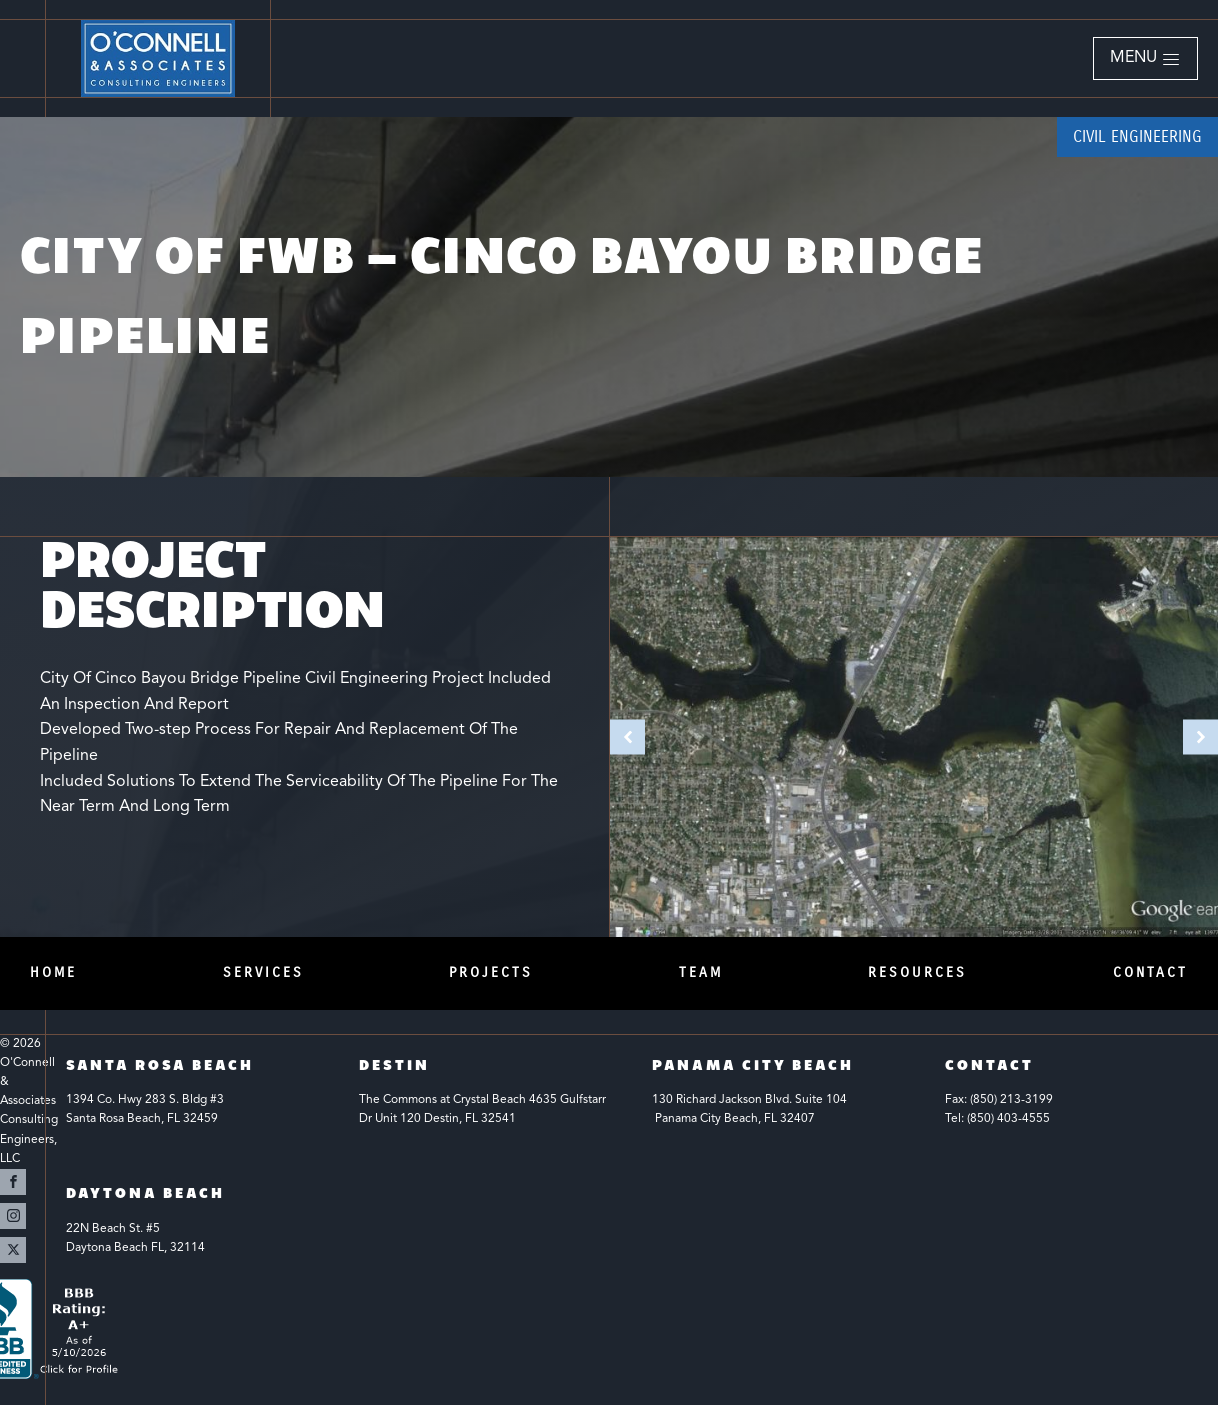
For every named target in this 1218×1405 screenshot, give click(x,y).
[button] (1145, 59)
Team (701, 972)
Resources (917, 972)
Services (263, 972)
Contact (1150, 972)
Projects (491, 972)
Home (53, 972)
